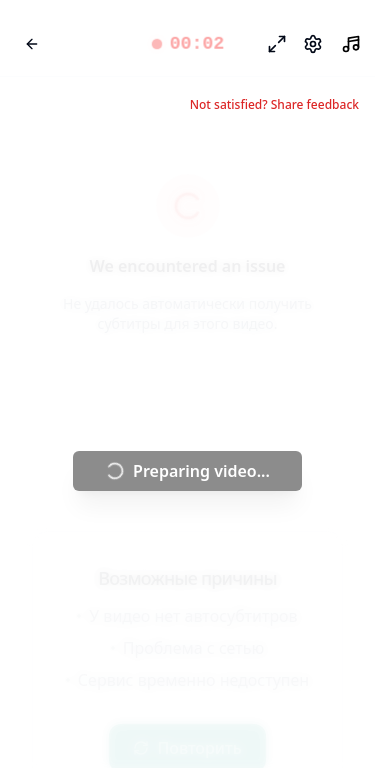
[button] (187, 44)
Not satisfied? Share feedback (274, 105)
